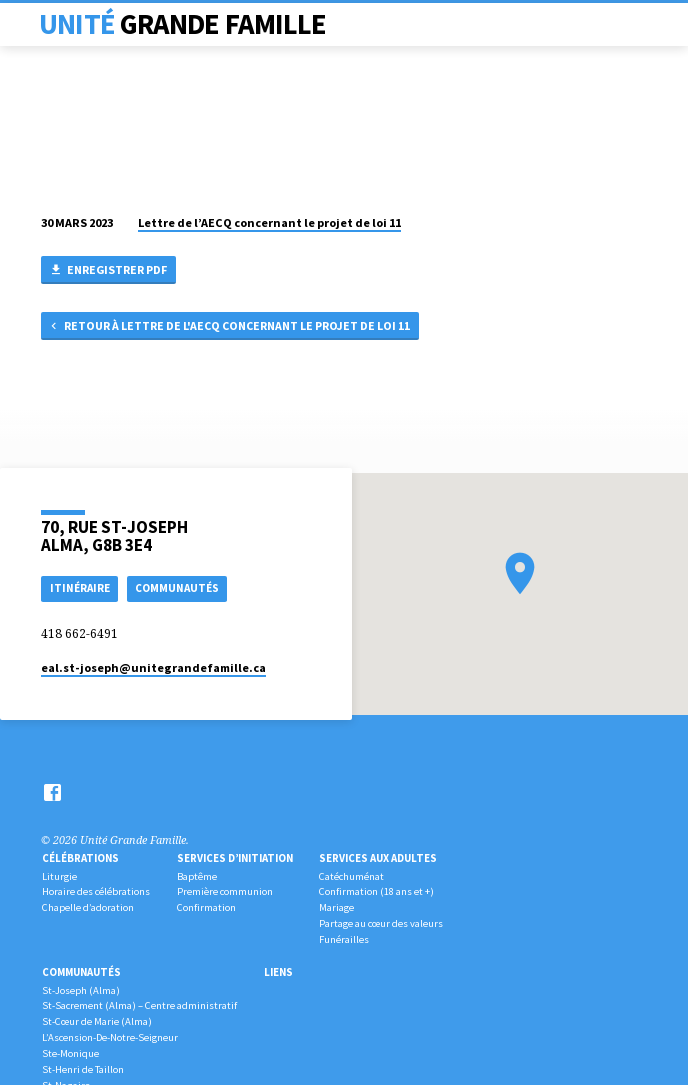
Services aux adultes (378, 858)
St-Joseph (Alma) (81, 990)
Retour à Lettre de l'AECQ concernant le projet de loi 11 (229, 326)
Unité (182, 24)
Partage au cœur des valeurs (381, 923)
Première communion (225, 891)
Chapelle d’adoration (88, 907)
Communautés (81, 972)
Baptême (197, 876)
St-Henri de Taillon (83, 1069)
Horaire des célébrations (96, 891)
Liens (278, 972)
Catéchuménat (351, 876)
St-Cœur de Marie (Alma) (97, 1021)
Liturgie (59, 876)
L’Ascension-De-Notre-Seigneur (110, 1037)
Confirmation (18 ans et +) (376, 891)
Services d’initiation (235, 858)
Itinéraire (80, 588)
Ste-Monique (70, 1053)
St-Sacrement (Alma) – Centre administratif (139, 1005)
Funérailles (344, 939)
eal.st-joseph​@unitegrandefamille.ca (153, 667)
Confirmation (206, 907)
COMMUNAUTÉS (177, 588)
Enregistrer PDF (108, 270)
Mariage (336, 907)
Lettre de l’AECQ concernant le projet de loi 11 (269, 222)
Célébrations (80, 858)
